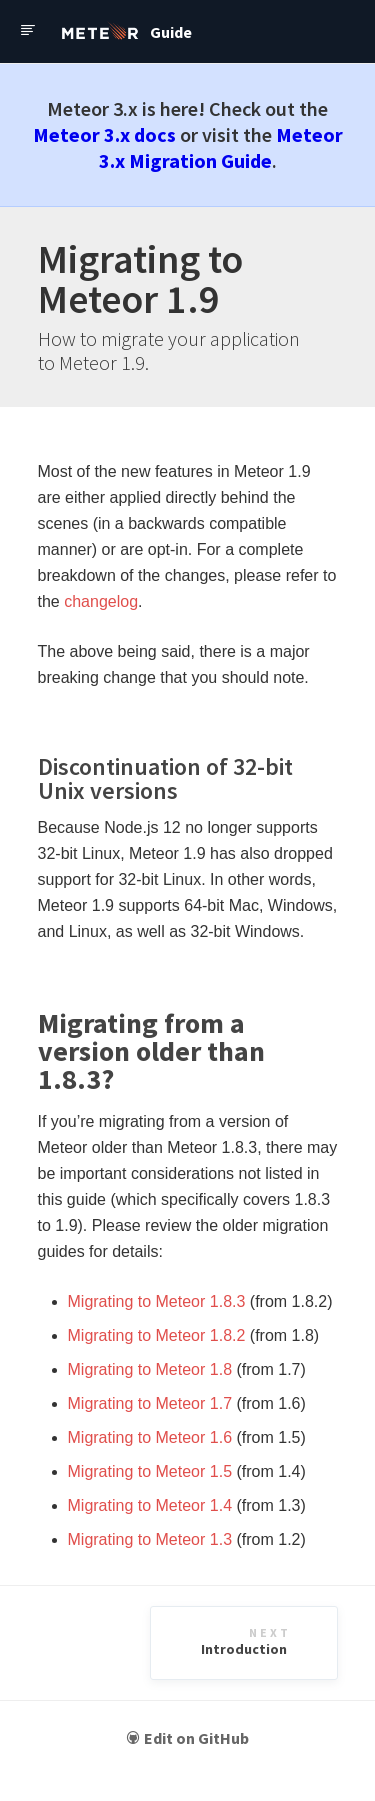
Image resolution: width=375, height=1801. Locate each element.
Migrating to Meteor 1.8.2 (157, 1335)
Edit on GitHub (187, 1738)
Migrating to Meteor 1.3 (150, 1539)
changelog (101, 601)
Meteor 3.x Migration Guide (221, 147)
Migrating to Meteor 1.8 (150, 1369)
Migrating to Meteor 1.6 (150, 1437)
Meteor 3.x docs (104, 134)
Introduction (246, 1641)
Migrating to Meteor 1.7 (150, 1403)
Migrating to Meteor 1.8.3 (157, 1301)
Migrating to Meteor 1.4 (150, 1505)
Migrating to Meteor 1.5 (150, 1471)
